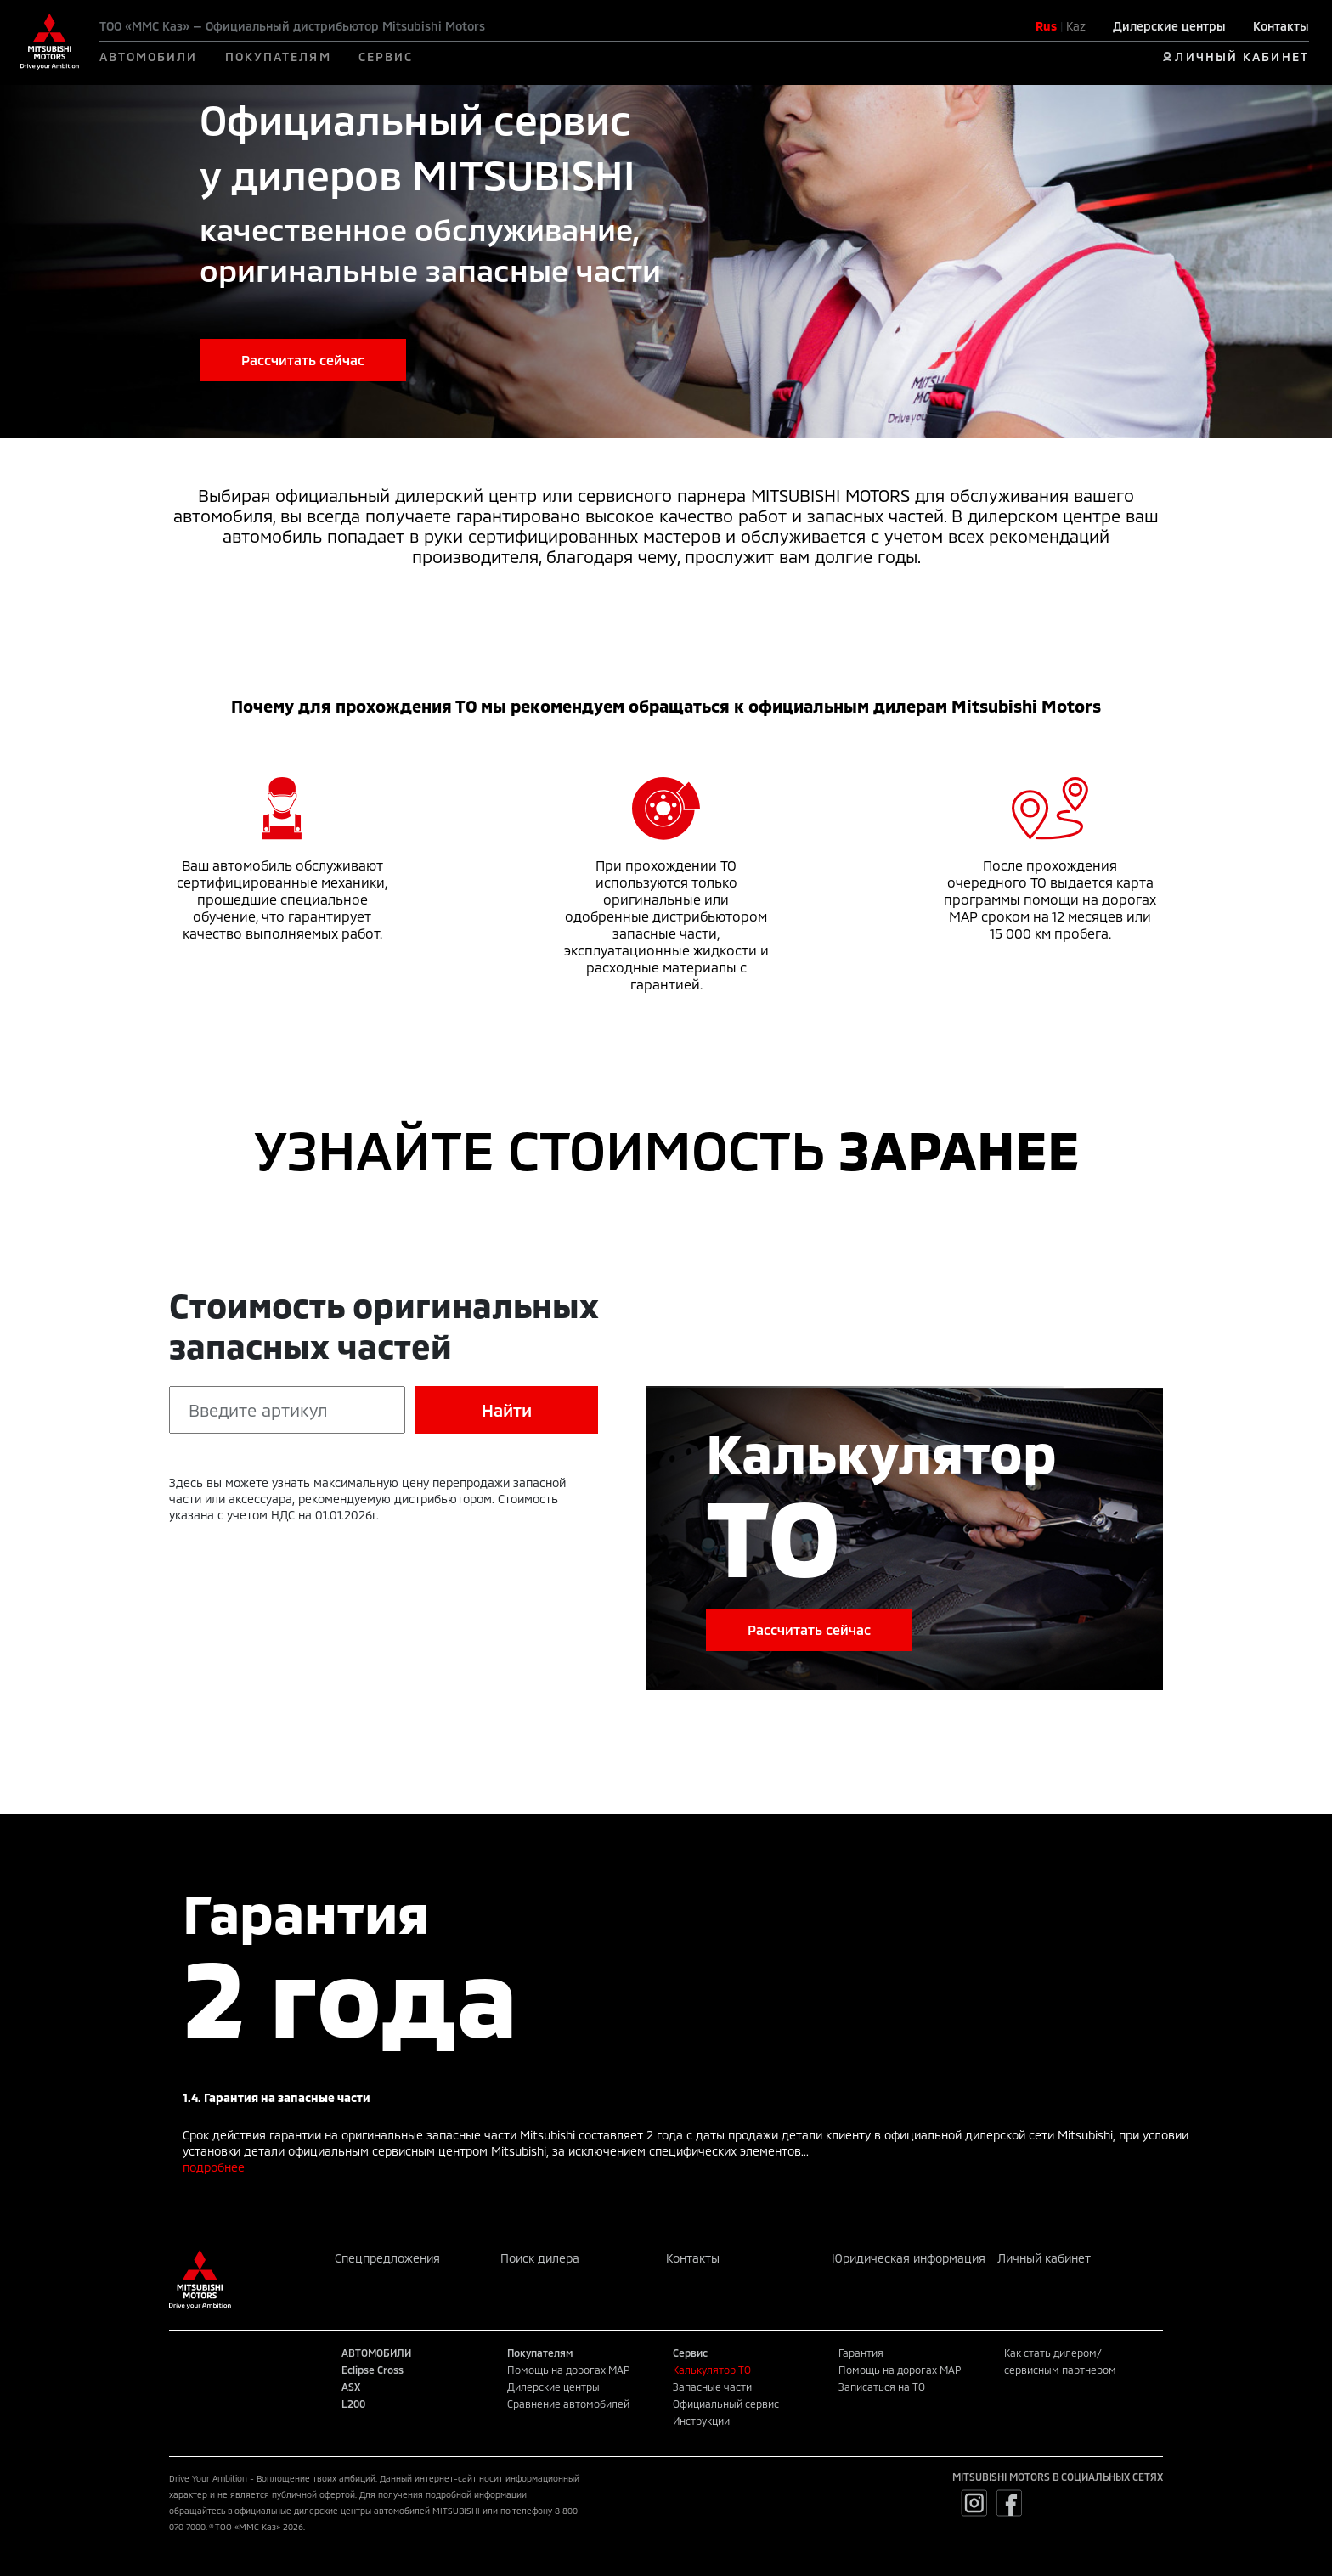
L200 (353, 2404)
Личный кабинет (1044, 2258)
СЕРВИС (386, 56)
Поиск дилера (539, 2258)
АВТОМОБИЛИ (148, 56)
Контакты (1281, 26)
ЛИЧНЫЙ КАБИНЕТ (1241, 56)
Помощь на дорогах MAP (568, 2370)
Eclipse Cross (372, 2370)
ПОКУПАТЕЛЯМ (278, 56)
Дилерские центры (1169, 26)
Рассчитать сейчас (302, 360)
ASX (350, 2387)
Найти (507, 1410)
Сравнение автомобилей (568, 2404)
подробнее (214, 2167)
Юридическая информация (908, 2258)
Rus (1046, 26)
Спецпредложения (387, 2258)
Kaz (1076, 26)
